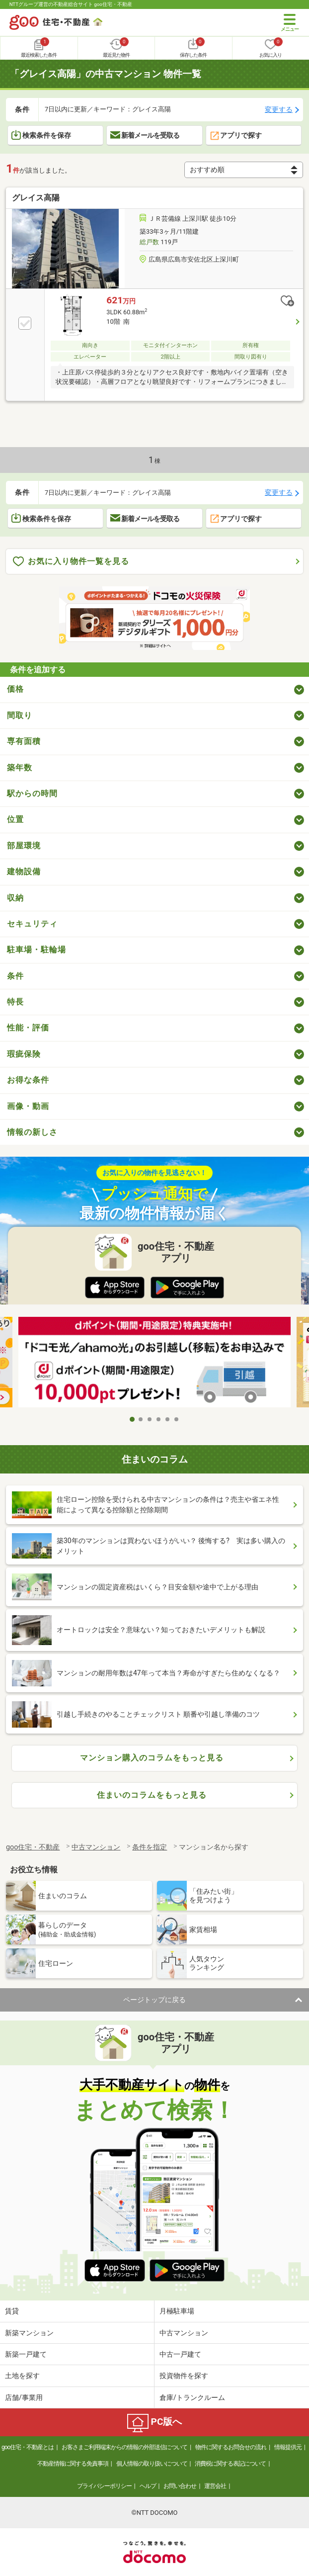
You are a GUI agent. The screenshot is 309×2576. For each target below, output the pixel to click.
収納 (15, 898)
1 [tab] (132, 1419)
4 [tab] (158, 1419)
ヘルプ (148, 2486)
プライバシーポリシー (104, 2486)
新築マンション (29, 2333)
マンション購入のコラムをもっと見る (152, 1757)
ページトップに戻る (154, 2000)
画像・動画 (28, 1106)
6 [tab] (176, 1419)
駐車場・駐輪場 (36, 949)
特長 (15, 1002)
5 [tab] (167, 1419)
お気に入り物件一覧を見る (71, 561)
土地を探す (22, 2376)
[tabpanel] (154, 1363)
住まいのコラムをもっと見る (152, 1795)
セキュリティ (32, 923)
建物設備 (24, 871)
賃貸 (12, 2311)
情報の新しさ (32, 1132)
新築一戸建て (26, 2354)
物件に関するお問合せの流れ (230, 2447)
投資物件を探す (183, 2376)
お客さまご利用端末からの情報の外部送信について (124, 2447)
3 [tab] (150, 1419)
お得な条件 (28, 1080)
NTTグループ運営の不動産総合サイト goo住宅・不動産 (70, 4)
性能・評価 (28, 1027)
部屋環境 (24, 845)
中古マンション (183, 2333)
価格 (15, 689)
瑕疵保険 (24, 1054)
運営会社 (215, 2486)
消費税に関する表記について (230, 2463)
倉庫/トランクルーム (192, 2397)
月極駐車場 (176, 2311)
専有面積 (24, 741)
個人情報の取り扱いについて (151, 2463)
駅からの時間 (32, 793)
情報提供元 (288, 2447)
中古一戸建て (180, 2354)
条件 (15, 976)
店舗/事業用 (24, 2397)
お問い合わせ (179, 2486)
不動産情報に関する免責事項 (72, 2463)
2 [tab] (141, 1419)
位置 (15, 819)
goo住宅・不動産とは (27, 2447)
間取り (19, 715)
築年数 (19, 767)
